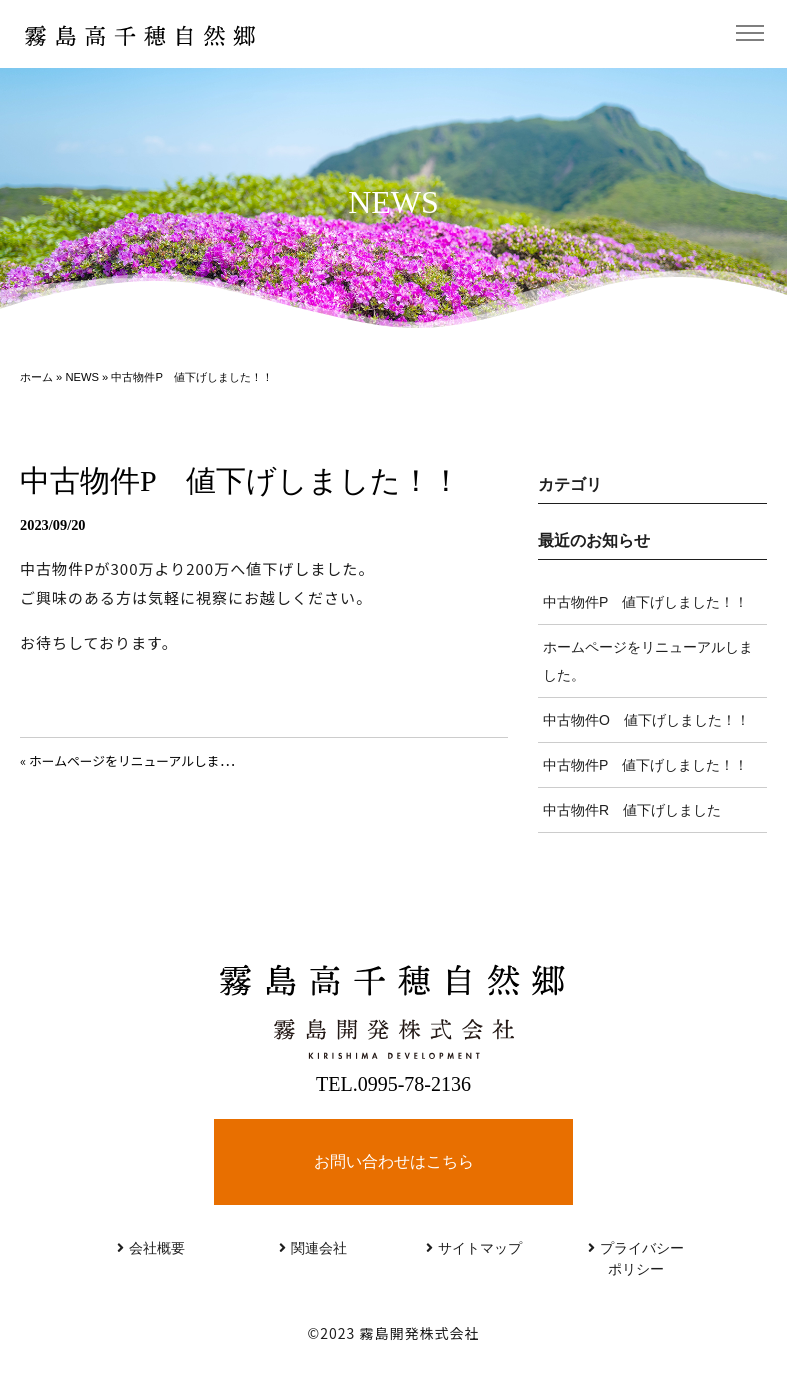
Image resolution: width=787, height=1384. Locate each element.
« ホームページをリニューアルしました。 (139, 760)
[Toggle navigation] (749, 33)
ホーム (36, 377)
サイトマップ (474, 1248)
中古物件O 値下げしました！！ (646, 720)
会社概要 (151, 1248)
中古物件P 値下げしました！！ (645, 602)
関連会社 (313, 1248)
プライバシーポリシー (636, 1258)
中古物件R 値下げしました (632, 810)
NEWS (82, 377)
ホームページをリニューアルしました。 (648, 661)
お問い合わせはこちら (394, 1161)
